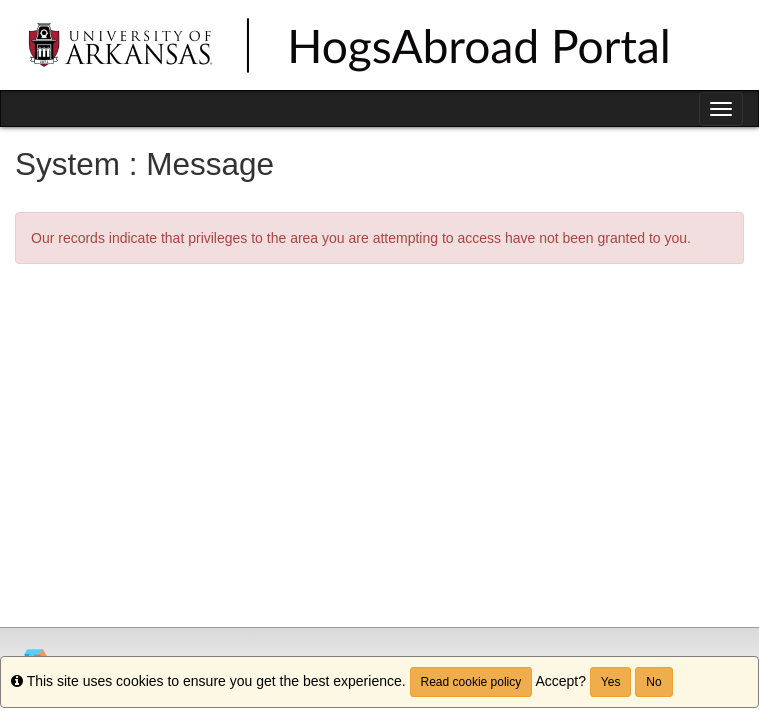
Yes (611, 682)
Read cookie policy (471, 682)
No (653, 682)
